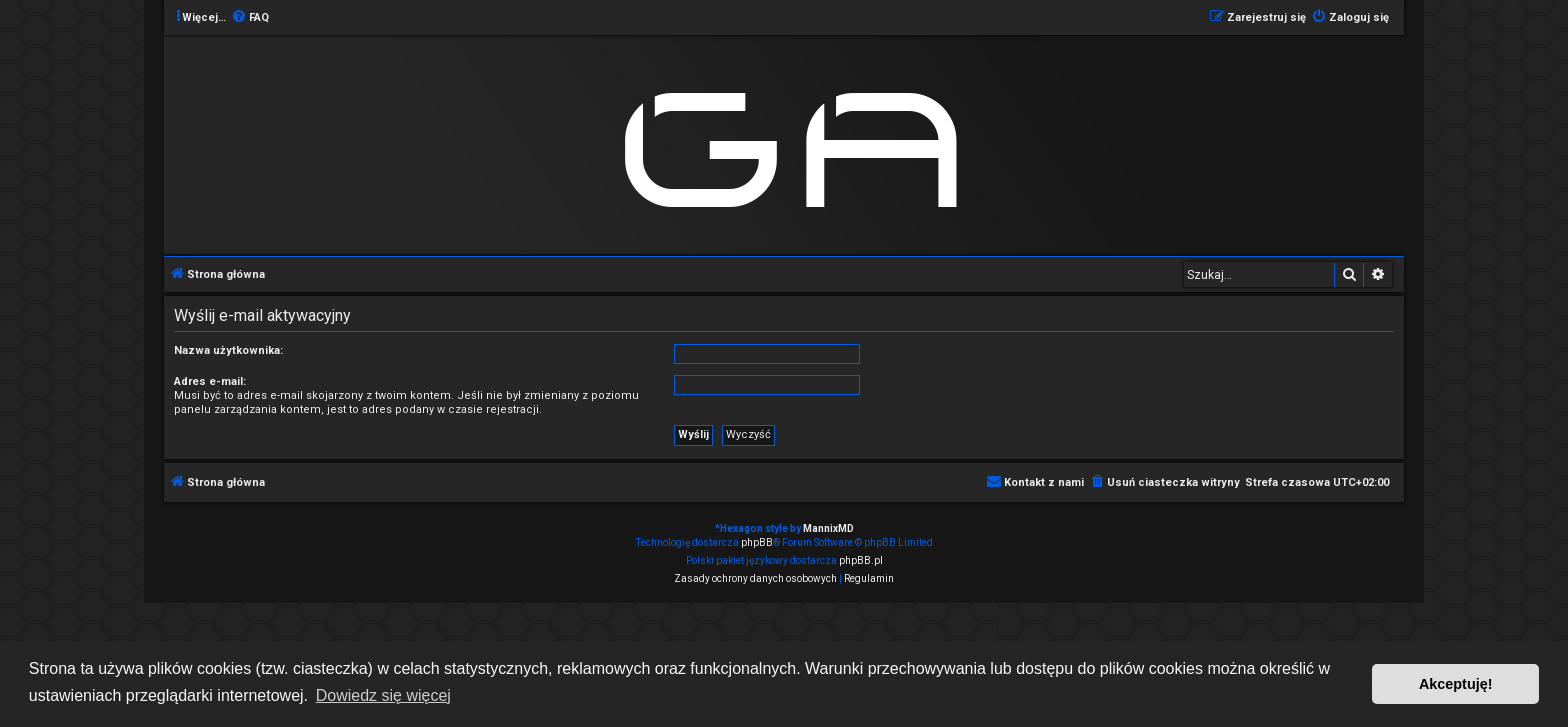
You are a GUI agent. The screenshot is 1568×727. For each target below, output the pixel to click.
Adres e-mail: (210, 381)
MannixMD (828, 528)
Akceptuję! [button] (1456, 684)
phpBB (757, 542)
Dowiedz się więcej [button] (383, 695)
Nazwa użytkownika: (228, 350)
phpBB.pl (861, 560)
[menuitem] (250, 18)
